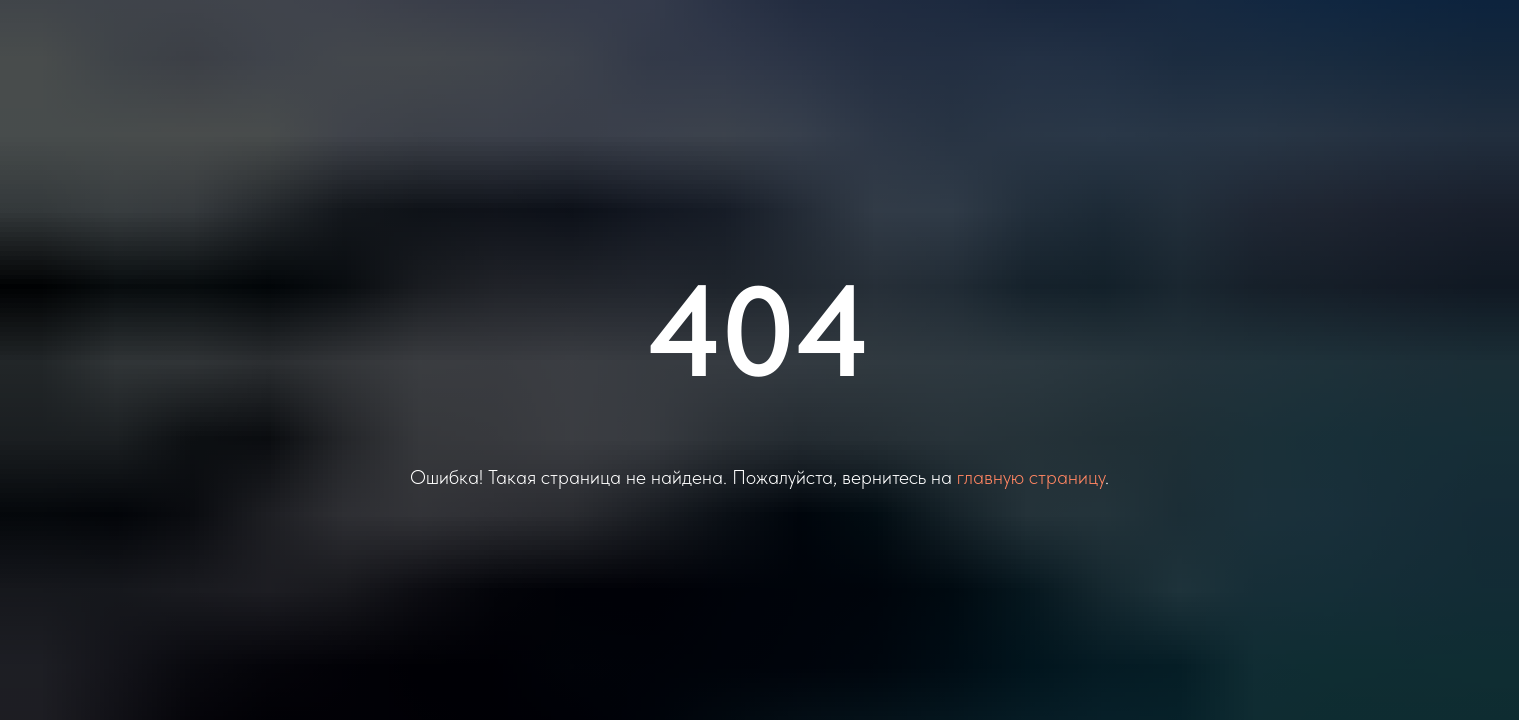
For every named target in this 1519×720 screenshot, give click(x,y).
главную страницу (1031, 477)
